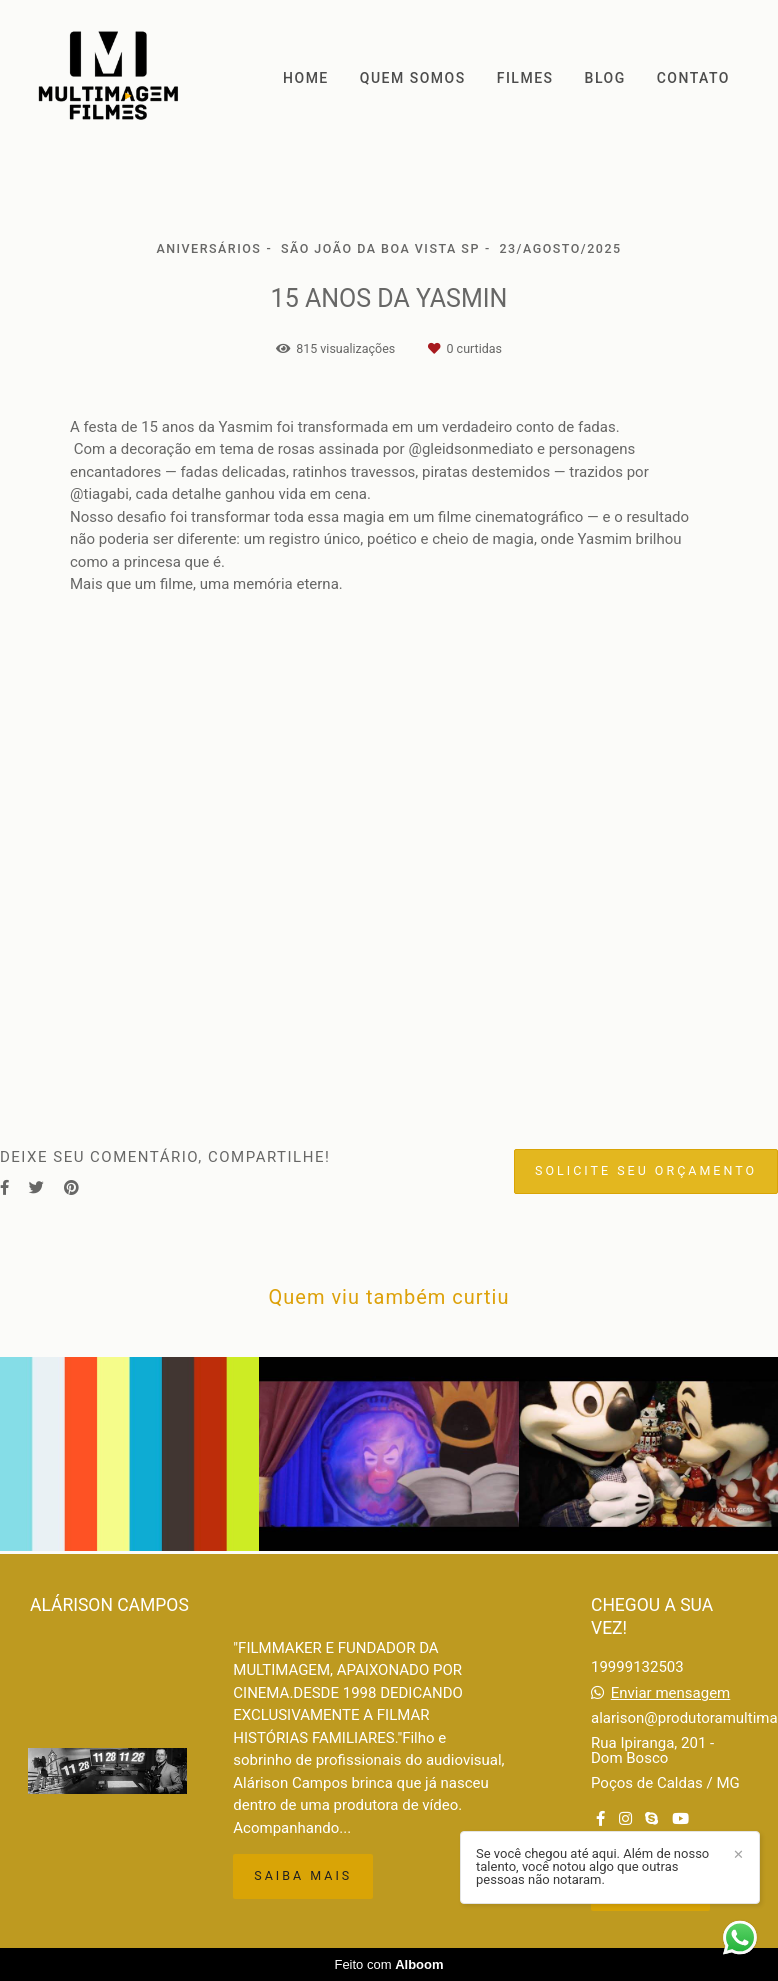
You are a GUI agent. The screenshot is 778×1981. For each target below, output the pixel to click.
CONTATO (693, 78)
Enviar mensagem (671, 1693)
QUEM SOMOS (413, 78)
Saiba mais (303, 1875)
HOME (306, 78)
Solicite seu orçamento (646, 1170)
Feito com (388, 1964)
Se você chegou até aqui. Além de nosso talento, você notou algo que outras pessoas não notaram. (592, 1866)
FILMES (525, 78)
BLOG (605, 78)
